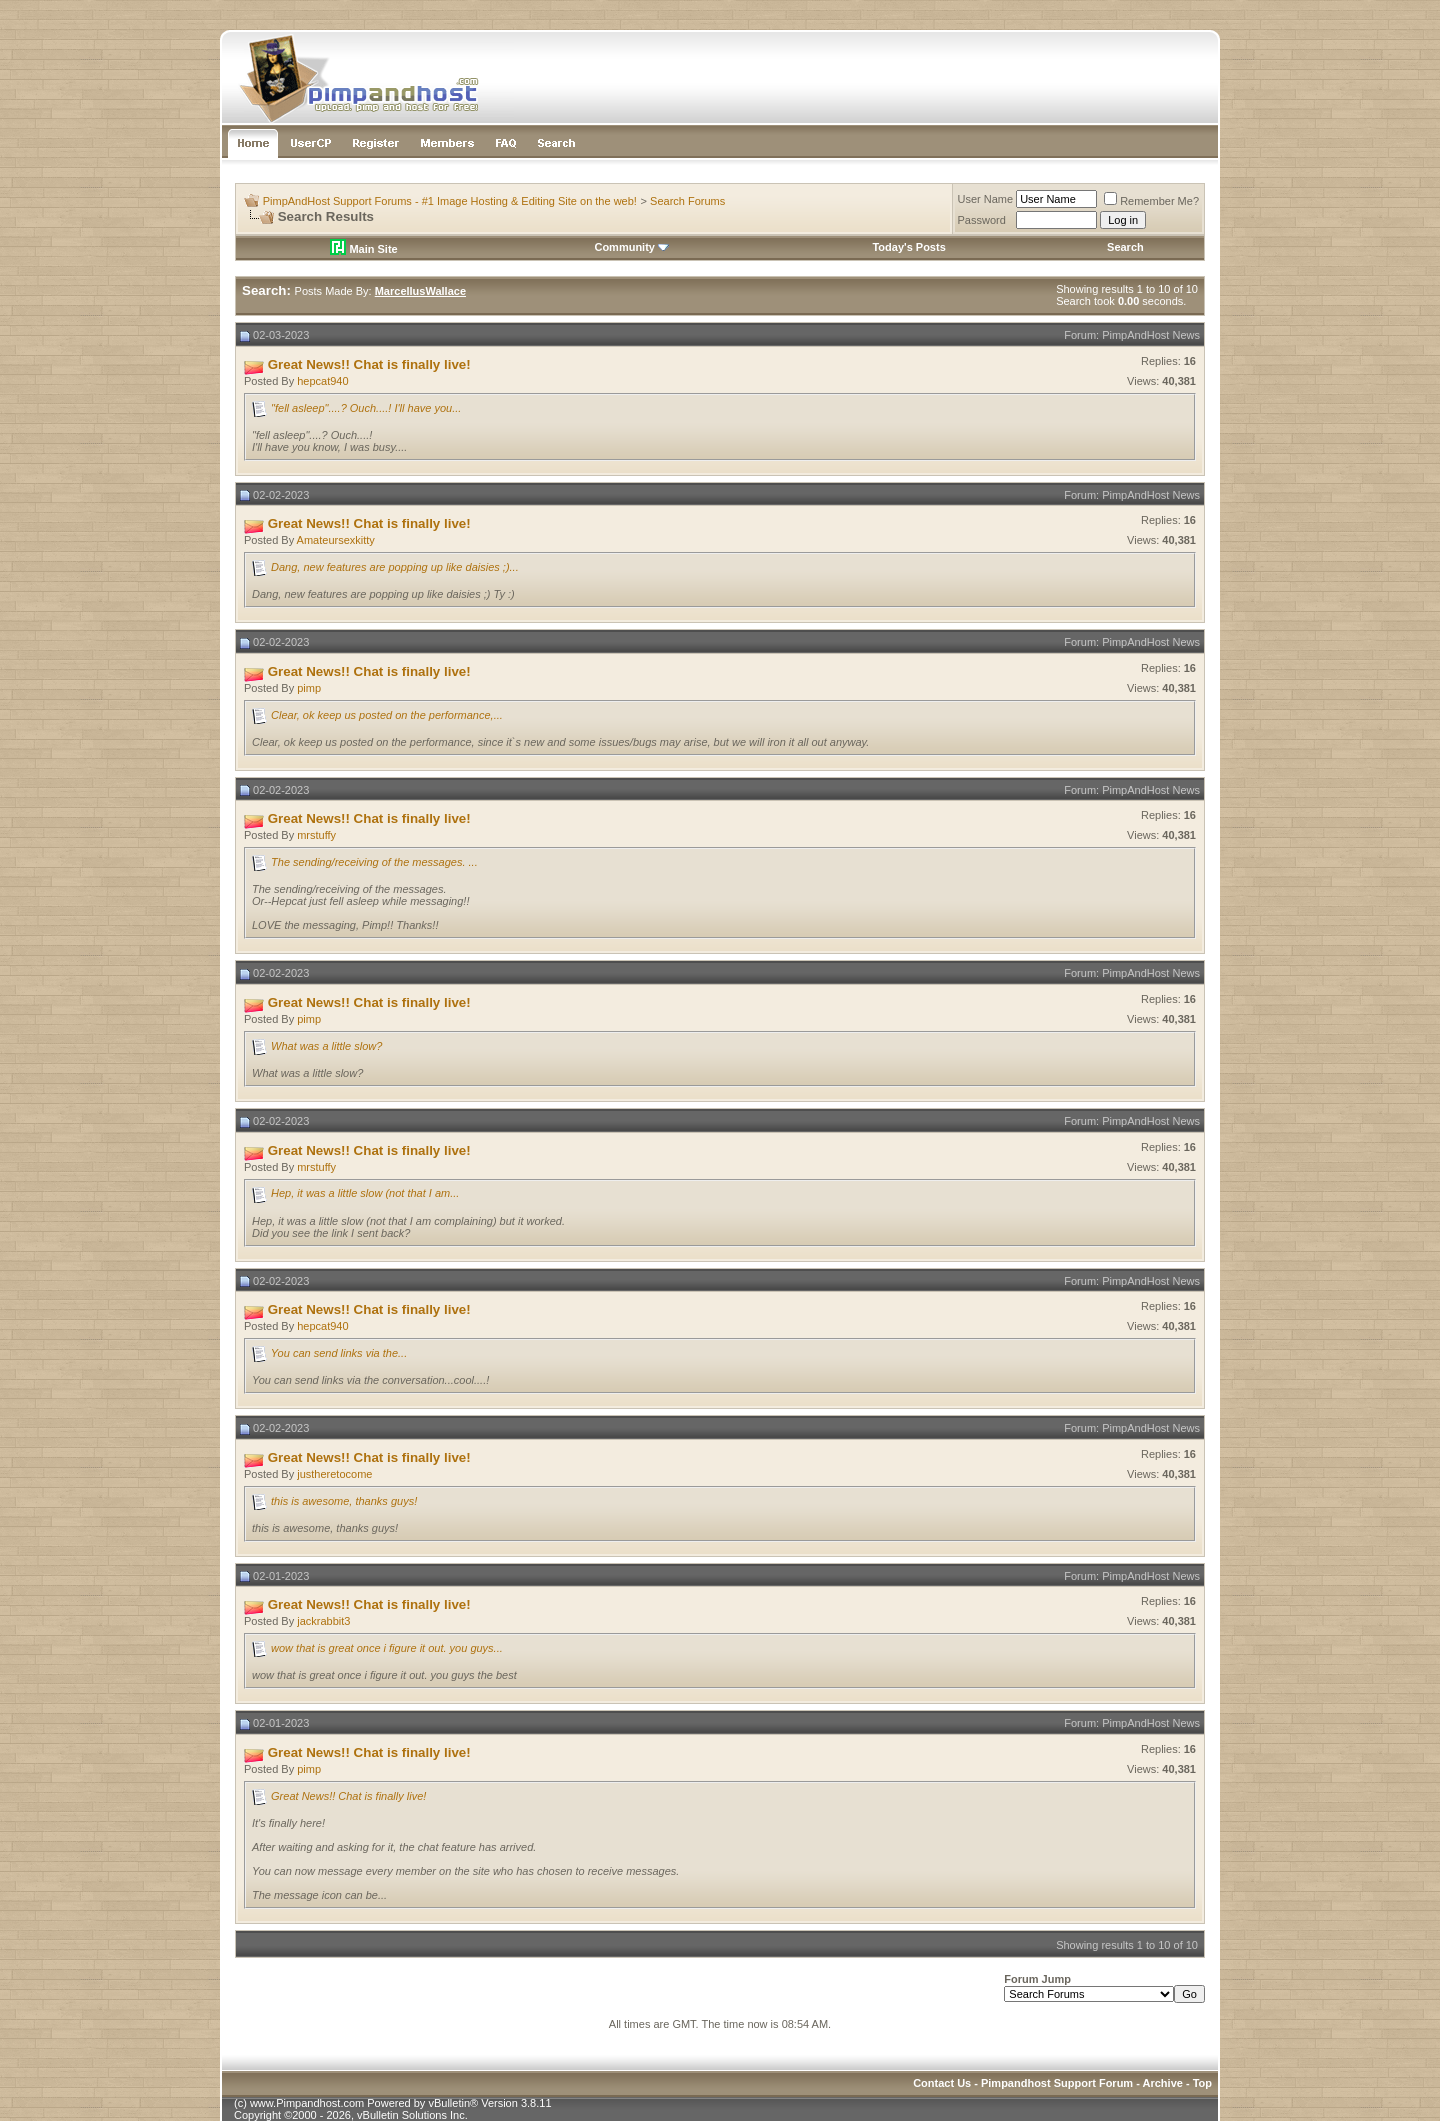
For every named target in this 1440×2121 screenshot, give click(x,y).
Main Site (363, 249)
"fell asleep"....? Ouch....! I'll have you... (366, 408)
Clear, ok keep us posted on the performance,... (387, 715)
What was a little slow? (326, 1046)
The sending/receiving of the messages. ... (374, 862)
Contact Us (942, 2083)
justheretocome (334, 1474)
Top (1202, 2083)
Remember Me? (1151, 201)
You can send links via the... (339, 1353)
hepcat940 (322, 381)
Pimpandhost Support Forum (1057, 2083)
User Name (986, 199)
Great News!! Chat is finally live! (348, 1796)
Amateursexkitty (336, 540)
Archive (1163, 2083)
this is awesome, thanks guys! (344, 1501)
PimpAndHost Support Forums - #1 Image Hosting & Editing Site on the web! (450, 201)
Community (631, 247)
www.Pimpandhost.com (307, 2103)
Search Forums (687, 201)
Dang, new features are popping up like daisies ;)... (395, 567)
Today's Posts (908, 247)
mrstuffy (316, 835)
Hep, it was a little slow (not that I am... (365, 1193)
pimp (309, 688)
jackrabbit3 (323, 1621)
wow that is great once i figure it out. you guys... (387, 1648)
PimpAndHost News (1151, 335)
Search (1125, 247)
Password (982, 220)
